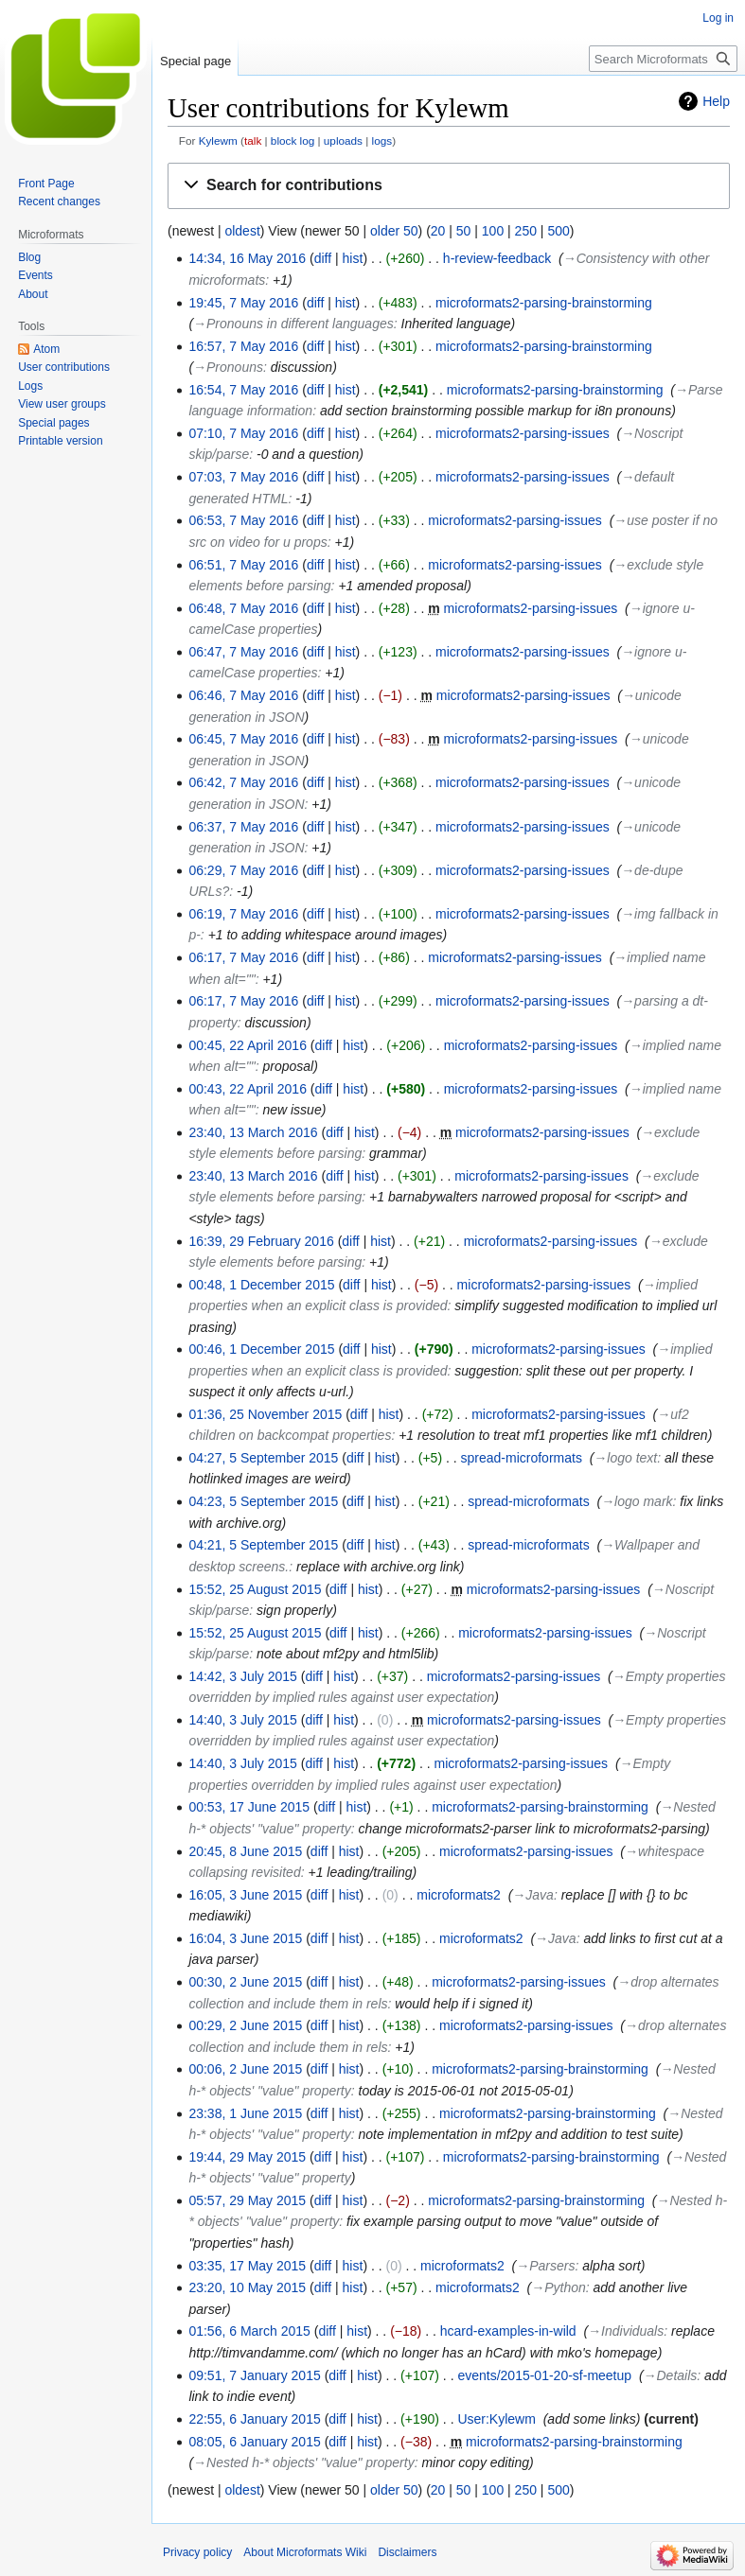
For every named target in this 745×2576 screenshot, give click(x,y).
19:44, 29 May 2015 (247, 2156)
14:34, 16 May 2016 (247, 258)
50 (463, 230)
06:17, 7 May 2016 (243, 957)
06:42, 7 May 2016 (243, 782)
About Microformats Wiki (304, 2552)
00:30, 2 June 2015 (245, 1981)
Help (716, 101)
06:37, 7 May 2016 (243, 826)
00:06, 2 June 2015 (245, 2069)
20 (438, 230)
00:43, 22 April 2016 (247, 1088)
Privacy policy (197, 2552)
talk (252, 140)
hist (353, 258)
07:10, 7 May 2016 (243, 433)
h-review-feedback (497, 258)
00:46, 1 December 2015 (261, 1349)
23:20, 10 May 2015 (247, 2287)
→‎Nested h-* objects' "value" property (304, 2462)
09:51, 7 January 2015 (254, 2375)
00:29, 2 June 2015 (245, 2025)
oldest (241, 230)
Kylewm (218, 140)
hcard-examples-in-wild (508, 2331)
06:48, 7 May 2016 (243, 608)
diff (322, 258)
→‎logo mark (636, 1501)
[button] (449, 185)
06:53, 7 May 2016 (243, 520)
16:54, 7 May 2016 (243, 389)
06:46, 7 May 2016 (243, 695)
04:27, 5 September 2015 (263, 1457)
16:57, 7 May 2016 (243, 346)
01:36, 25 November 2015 (265, 1414)
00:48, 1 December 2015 (261, 1284)
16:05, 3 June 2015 (245, 1894)
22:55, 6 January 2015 (254, 2419)
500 (558, 230)
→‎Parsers (545, 2265)
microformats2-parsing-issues (522, 433)
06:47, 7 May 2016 (243, 651)
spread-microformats (521, 1457)
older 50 (394, 230)
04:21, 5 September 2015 (263, 1544)
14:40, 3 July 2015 (242, 1719)
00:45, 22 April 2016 (247, 1045)
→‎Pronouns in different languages (293, 323)
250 (526, 230)
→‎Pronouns (228, 367)
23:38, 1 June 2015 (245, 2113)
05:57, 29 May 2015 (247, 2200)
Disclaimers (407, 2552)
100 (493, 230)
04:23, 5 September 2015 (263, 1501)
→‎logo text (625, 1457)
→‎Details (671, 2375)
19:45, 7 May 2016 (243, 302)
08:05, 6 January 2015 (254, 2441)
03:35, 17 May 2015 (247, 2265)
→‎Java (533, 1894)
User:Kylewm (496, 2419)
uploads (343, 140)
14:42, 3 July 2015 (242, 1676)
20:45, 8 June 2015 (245, 1851)
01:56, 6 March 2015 (249, 2331)
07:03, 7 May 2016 (243, 476)
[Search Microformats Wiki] (663, 58)
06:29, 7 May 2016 (243, 870)
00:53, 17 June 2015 (249, 1806)
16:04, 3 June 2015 (245, 1938)
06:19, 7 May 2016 (243, 913)
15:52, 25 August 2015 (254, 1589)
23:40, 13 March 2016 (252, 1132)
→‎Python (558, 2287)
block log (292, 140)
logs (382, 140)
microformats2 (459, 1894)
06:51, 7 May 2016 (243, 564)
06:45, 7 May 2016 (243, 738)
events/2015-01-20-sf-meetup (544, 2375)
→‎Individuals (626, 2331)
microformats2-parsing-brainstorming (543, 302)
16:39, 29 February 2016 (260, 1241)
